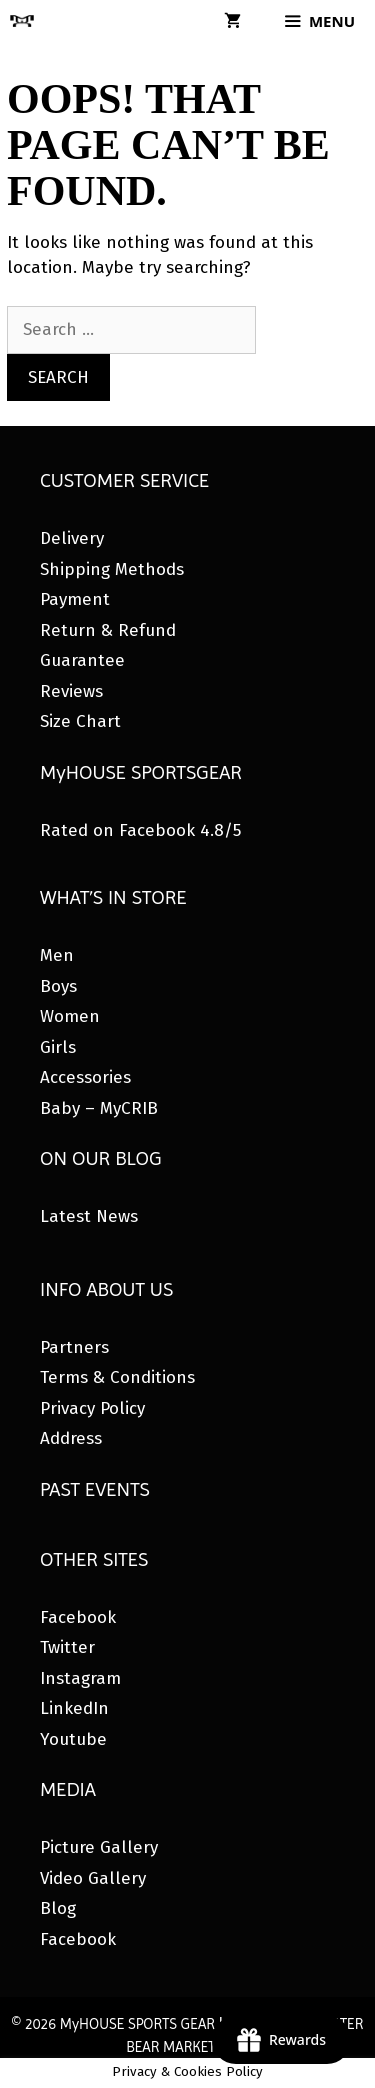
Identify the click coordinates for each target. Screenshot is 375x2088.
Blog (58, 1908)
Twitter (67, 1647)
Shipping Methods (112, 569)
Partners (74, 1347)
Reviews (71, 691)
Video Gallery (93, 1878)
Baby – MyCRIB (99, 1108)
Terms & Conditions (117, 1377)
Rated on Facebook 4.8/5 (140, 830)
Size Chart (80, 721)
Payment (75, 599)
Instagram (80, 1678)
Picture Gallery (99, 1847)
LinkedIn (74, 1708)
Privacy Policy (92, 1408)
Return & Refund (108, 630)
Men (57, 955)
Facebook (78, 1617)
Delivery (72, 538)
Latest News (89, 1216)
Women (70, 1016)
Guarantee (82, 660)
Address (71, 1438)
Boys (58, 986)
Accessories (85, 1077)
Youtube (73, 1739)
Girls (58, 1047)
